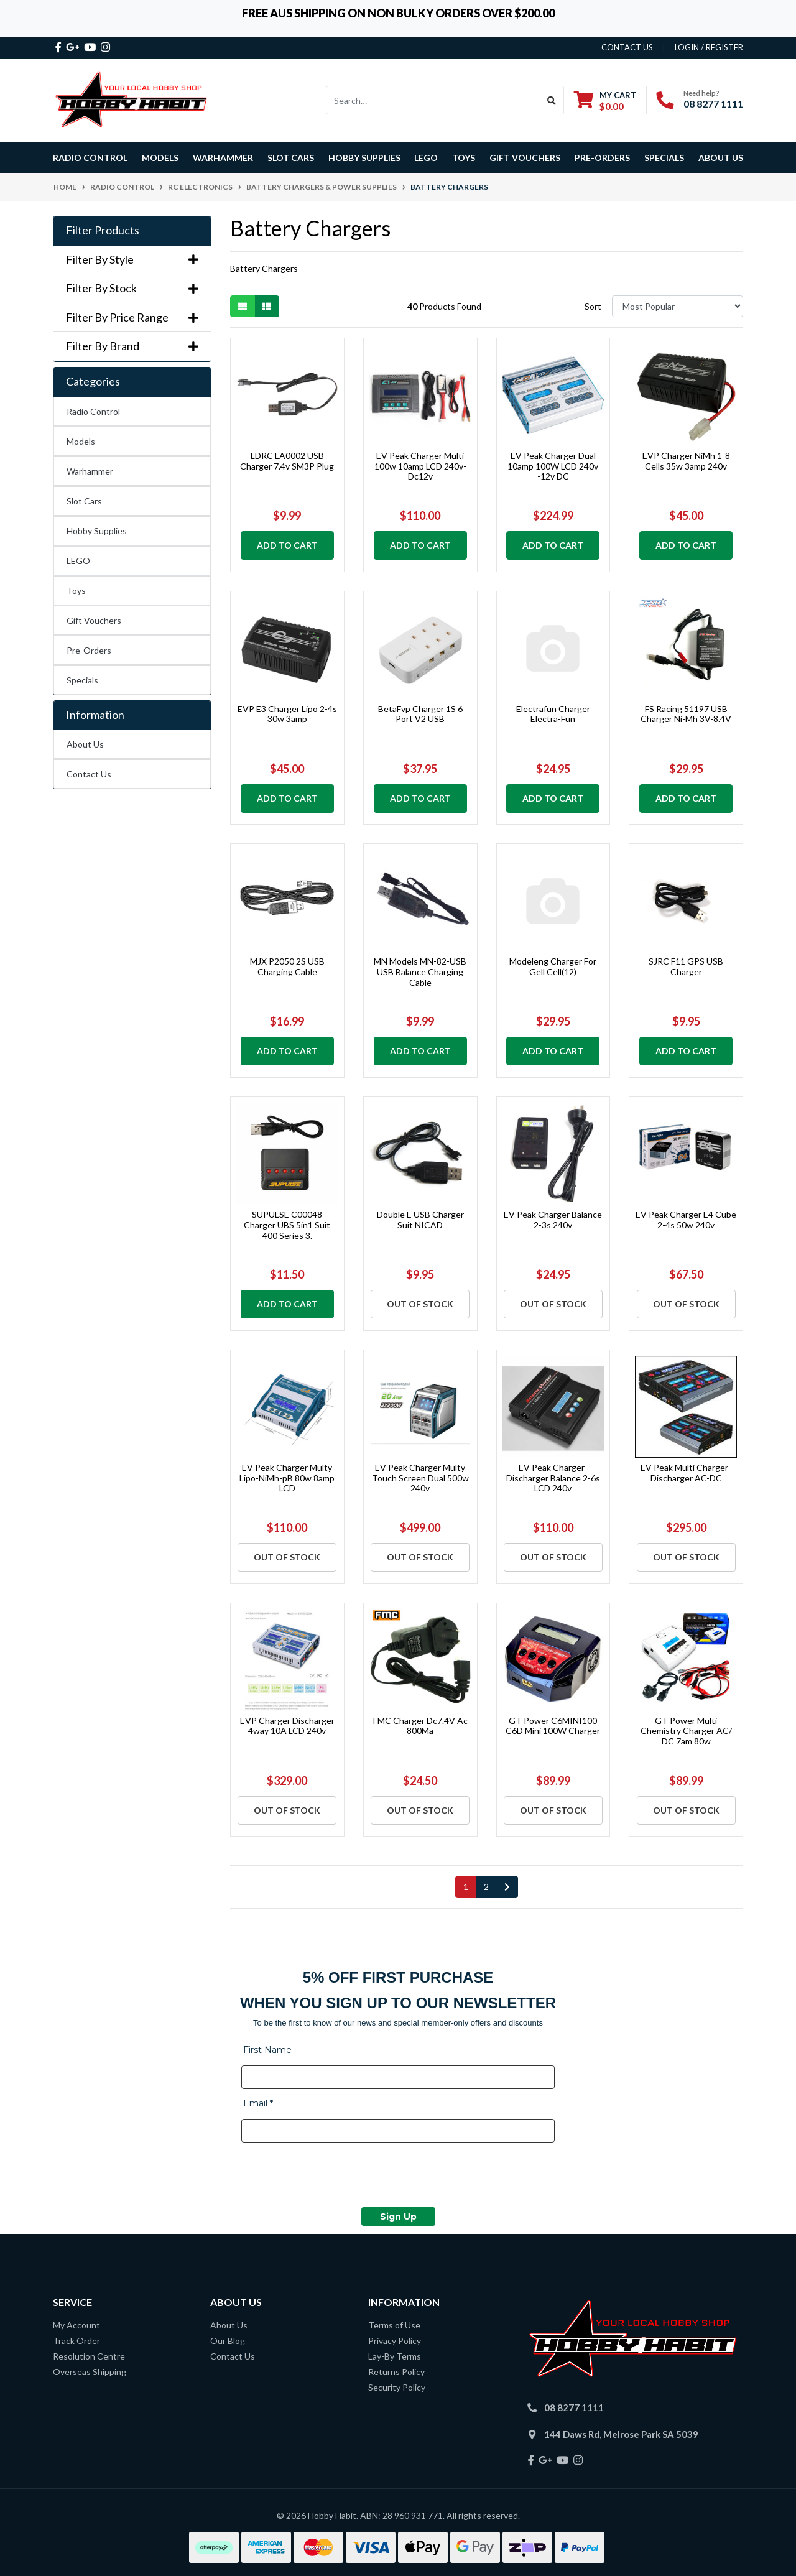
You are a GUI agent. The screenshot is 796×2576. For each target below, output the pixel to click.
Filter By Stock (132, 288)
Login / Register (709, 47)
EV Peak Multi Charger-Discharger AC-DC (686, 1472)
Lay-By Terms (394, 2356)
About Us (720, 157)
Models (81, 441)
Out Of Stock (420, 1304)
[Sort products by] (677, 306)
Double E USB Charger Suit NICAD (420, 1219)
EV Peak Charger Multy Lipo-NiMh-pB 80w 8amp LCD (287, 1478)
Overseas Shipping (89, 2371)
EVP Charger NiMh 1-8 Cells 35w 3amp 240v (686, 460)
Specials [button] (664, 157)
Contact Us (89, 774)
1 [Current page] (465, 1886)
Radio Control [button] (90, 157)
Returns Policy (396, 2371)
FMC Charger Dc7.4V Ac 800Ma (420, 1725)
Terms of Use (394, 2325)
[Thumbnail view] (242, 306)
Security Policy (396, 2387)
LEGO (78, 560)
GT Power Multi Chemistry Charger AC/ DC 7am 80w (686, 1731)
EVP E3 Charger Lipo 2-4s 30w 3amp (287, 714)
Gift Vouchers (524, 157)
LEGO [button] (426, 157)
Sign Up (398, 2216)
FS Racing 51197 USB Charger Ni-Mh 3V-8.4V (686, 714)
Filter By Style (132, 259)
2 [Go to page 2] (486, 1886)
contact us (627, 47)
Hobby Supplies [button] (364, 157)
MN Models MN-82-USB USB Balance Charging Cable (420, 972)
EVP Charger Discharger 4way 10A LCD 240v (287, 1725)
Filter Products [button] (102, 230)
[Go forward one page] (507, 1887)
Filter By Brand (132, 346)
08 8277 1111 (713, 103)
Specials (82, 680)
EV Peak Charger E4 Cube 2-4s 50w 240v (686, 1219)
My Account (76, 2325)
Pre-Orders (602, 157)
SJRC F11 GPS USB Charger (686, 966)
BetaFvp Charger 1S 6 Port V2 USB (420, 714)
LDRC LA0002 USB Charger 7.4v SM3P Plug (287, 460)
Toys (76, 590)
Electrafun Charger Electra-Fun (553, 714)
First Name (267, 2049)
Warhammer (223, 157)
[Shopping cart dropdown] (605, 100)
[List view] (266, 306)
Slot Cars (84, 501)
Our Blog (227, 2340)
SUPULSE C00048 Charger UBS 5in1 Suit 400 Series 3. (287, 1225)
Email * (258, 2103)
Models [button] (160, 157)
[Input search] (433, 100)
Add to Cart (287, 545)
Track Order (76, 2340)
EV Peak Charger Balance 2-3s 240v (553, 1219)
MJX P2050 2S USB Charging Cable (287, 966)
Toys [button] (463, 157)
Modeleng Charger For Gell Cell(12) (552, 966)
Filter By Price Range (132, 317)
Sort (593, 306)
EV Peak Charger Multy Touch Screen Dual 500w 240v (420, 1478)
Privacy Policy (394, 2340)
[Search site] (552, 100)
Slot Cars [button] (290, 157)
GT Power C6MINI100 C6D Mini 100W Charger (553, 1725)
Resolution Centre (89, 2356)
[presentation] (335, 2176)
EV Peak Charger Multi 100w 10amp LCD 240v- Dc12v (420, 466)
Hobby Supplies (97, 531)
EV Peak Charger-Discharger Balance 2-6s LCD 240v (553, 1478)
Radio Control (93, 411)
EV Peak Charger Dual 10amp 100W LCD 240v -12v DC (552, 466)
